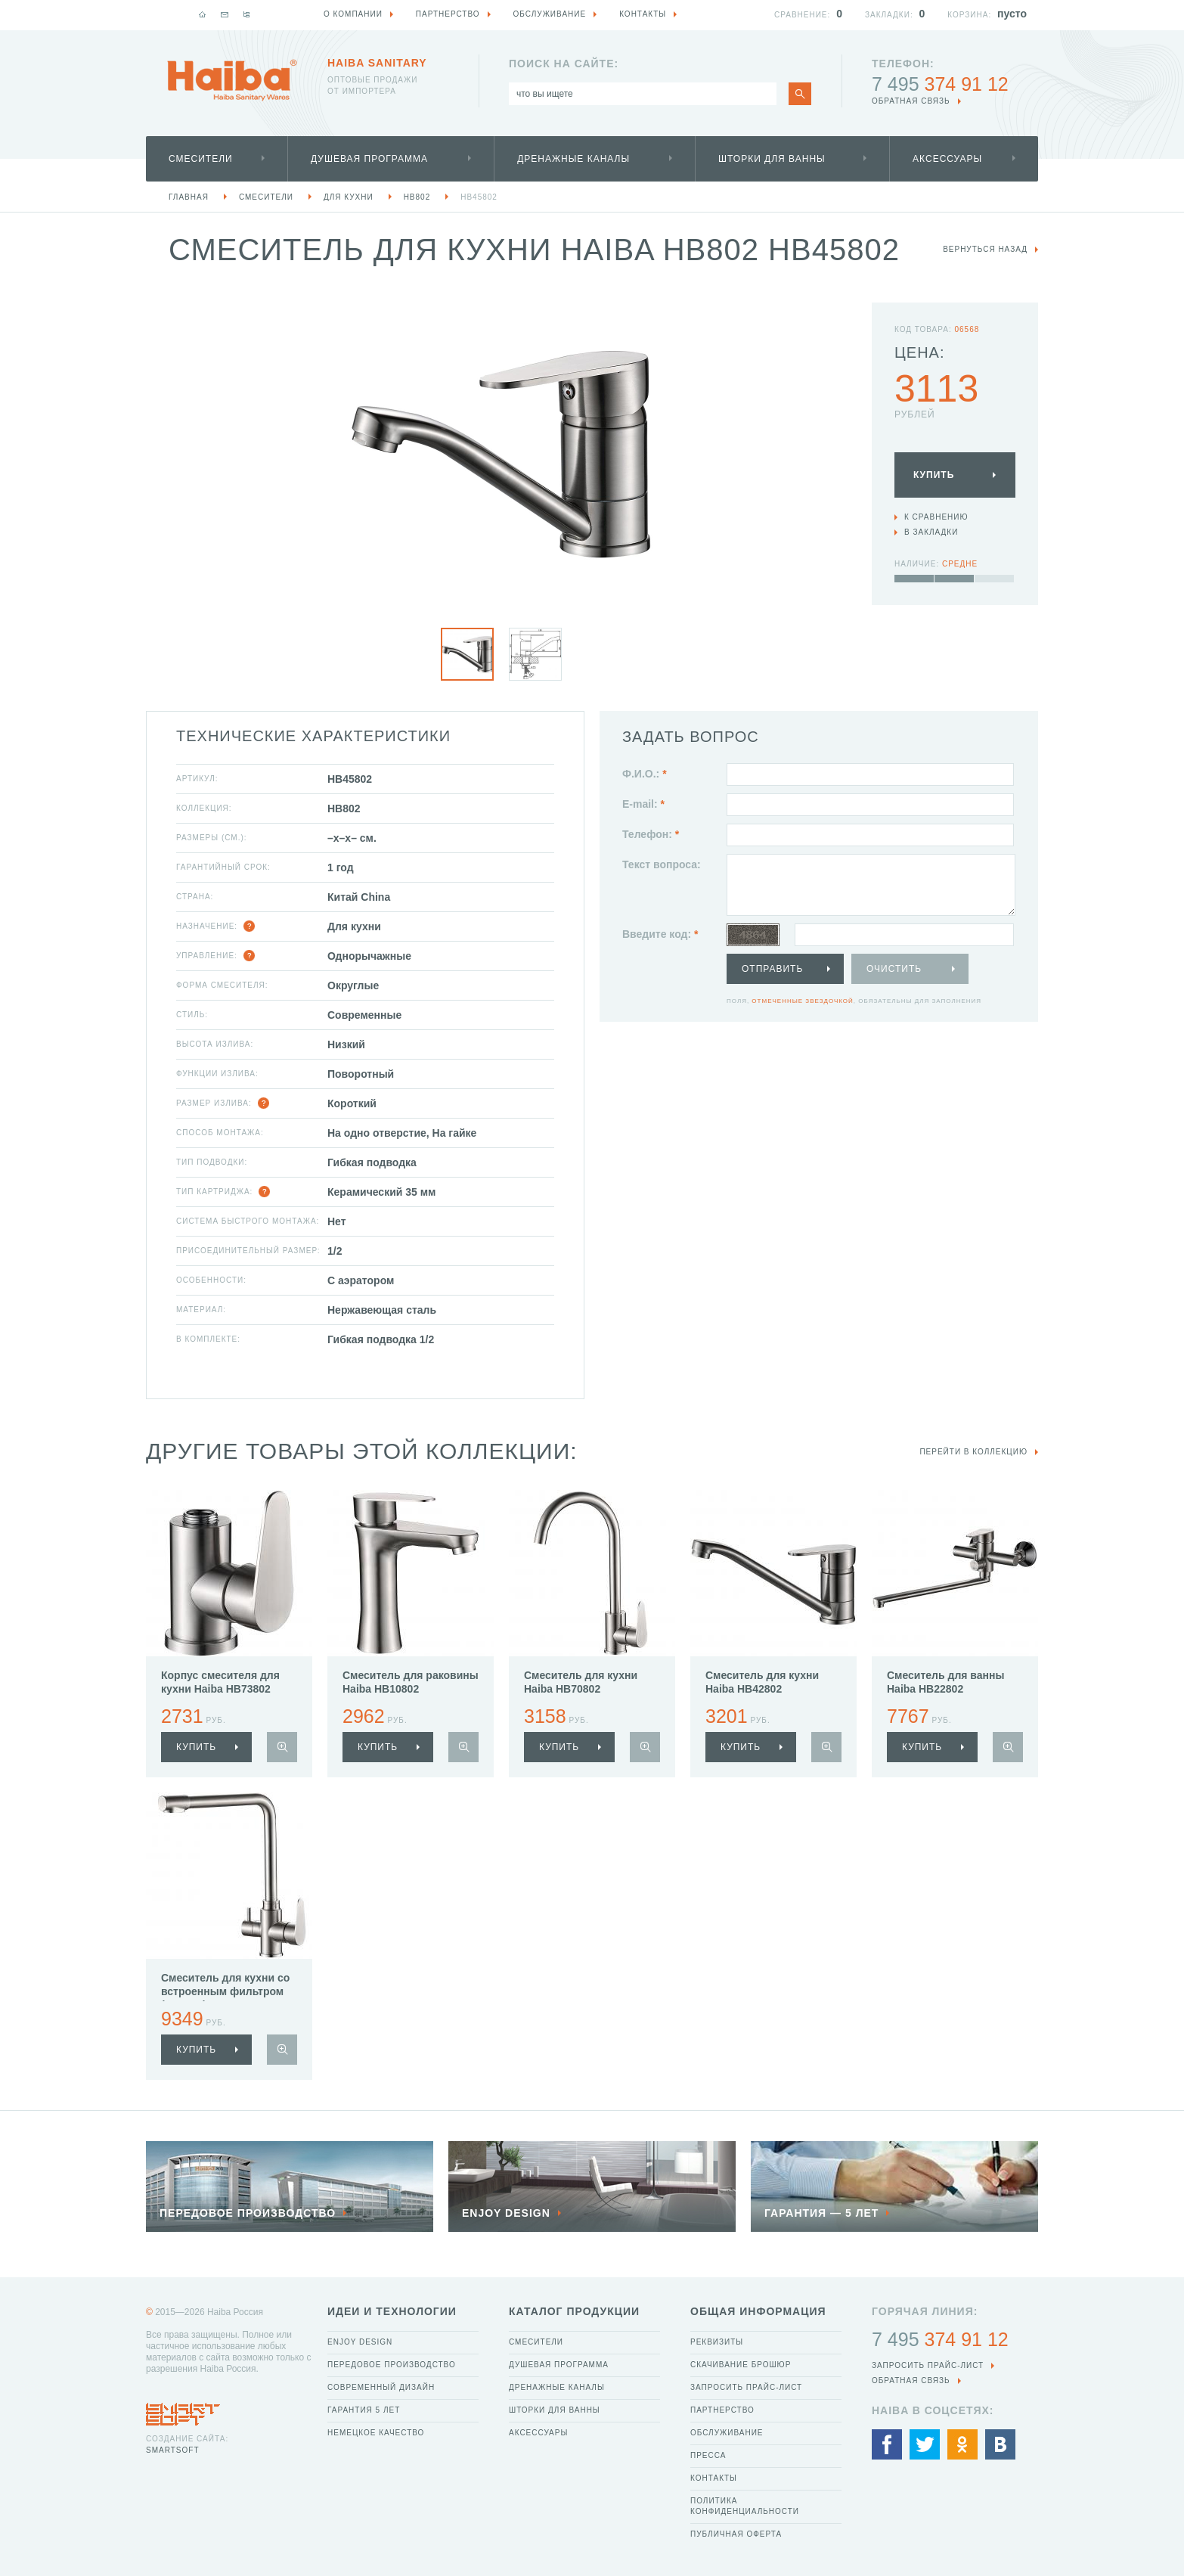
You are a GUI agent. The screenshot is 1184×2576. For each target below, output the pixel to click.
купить (196, 1747)
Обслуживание (727, 2433)
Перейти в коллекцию (973, 1452)
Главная (189, 197)
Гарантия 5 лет (363, 2410)
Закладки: (889, 15)
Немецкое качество (375, 2433)
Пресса (708, 2455)
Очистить (894, 969)
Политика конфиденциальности (744, 2506)
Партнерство (722, 2410)
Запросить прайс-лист (746, 2387)
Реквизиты (716, 2342)
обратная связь (911, 101)
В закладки (931, 532)
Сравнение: (802, 15)
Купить (933, 475)
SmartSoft (172, 2450)
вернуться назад (985, 249)
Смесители (201, 159)
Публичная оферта (736, 2534)
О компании (353, 14)
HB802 (417, 197)
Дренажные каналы (573, 159)
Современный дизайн (381, 2387)
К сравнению (936, 517)
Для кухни (348, 197)
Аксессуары (947, 159)
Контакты (713, 2478)
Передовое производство (391, 2364)
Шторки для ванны (772, 159)
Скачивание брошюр (740, 2364)
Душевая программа (369, 159)
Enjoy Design (359, 2342)
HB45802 (478, 197)
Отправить (772, 969)
